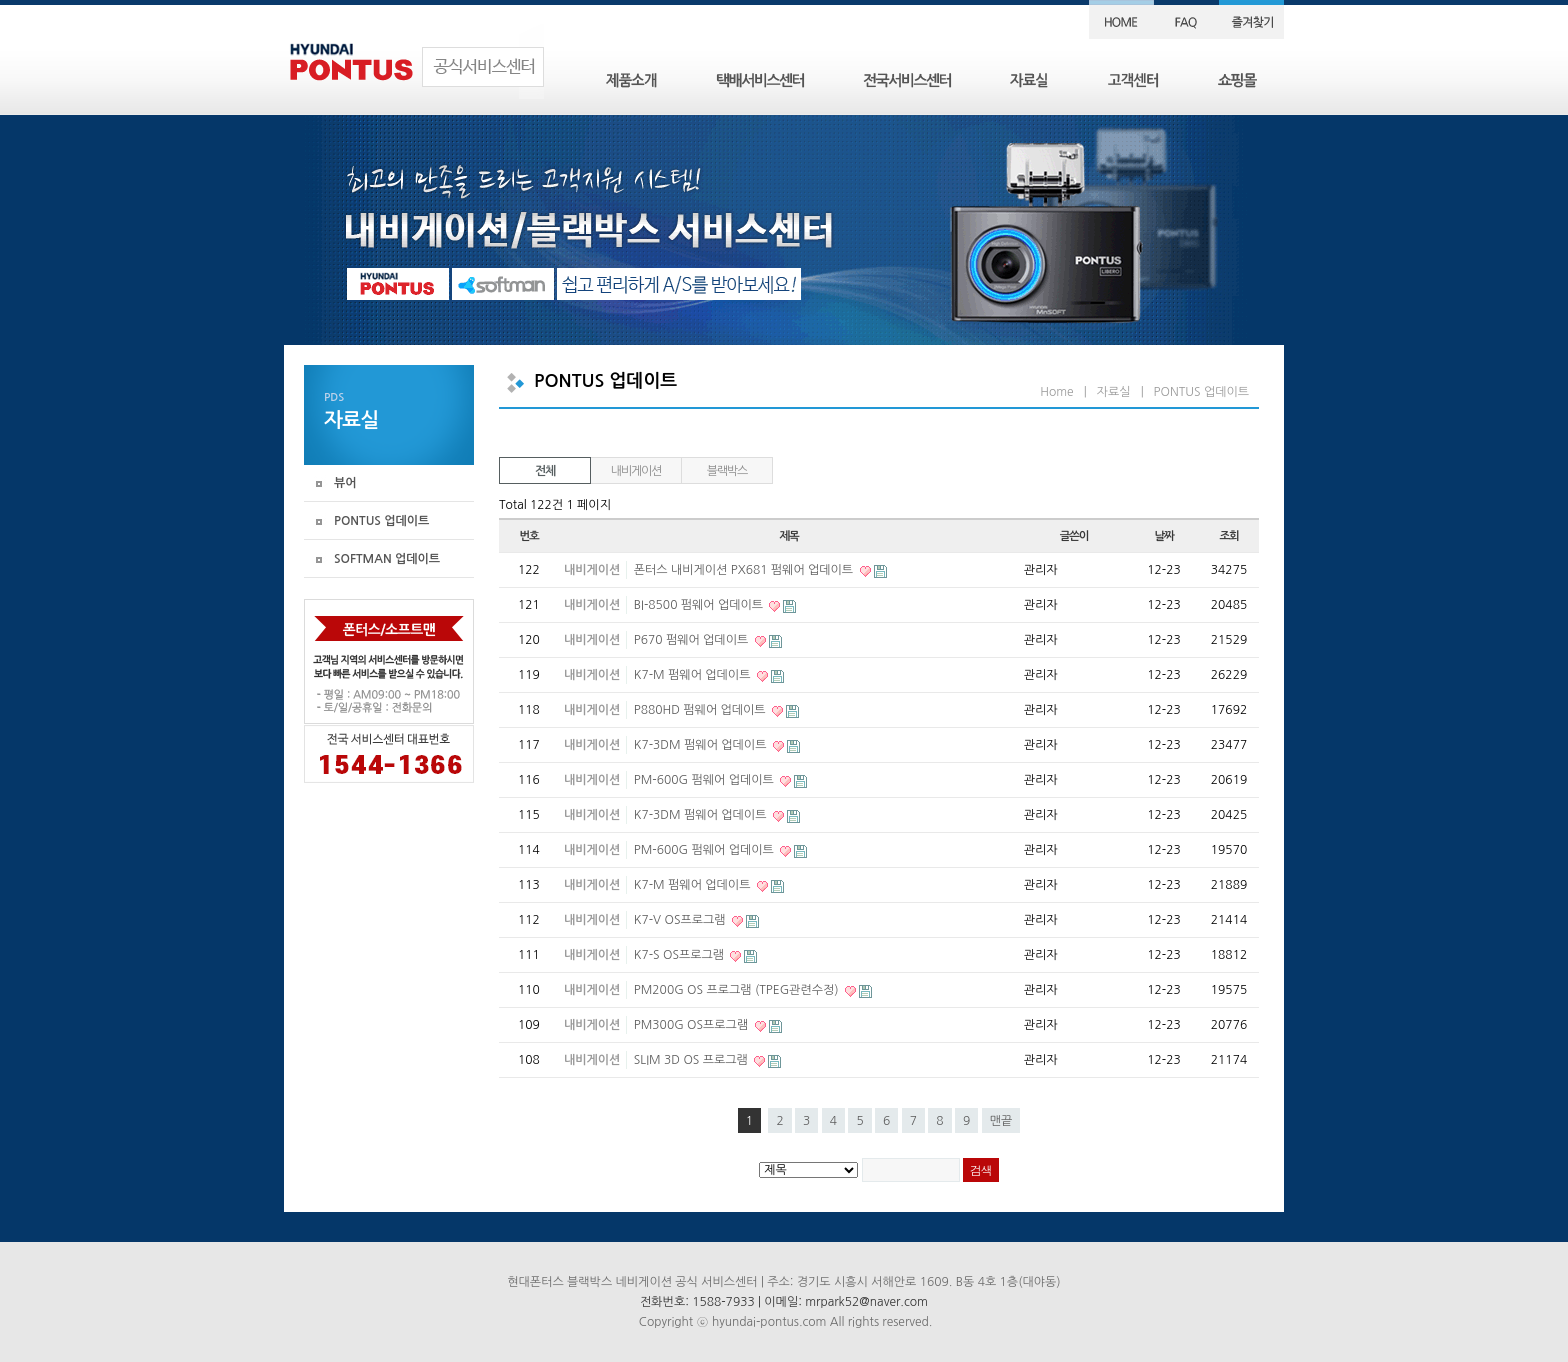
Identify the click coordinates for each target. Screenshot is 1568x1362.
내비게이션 (636, 471)
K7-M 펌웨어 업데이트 (694, 675)
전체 (545, 471)
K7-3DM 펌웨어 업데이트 (702, 745)
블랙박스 (727, 471)
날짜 (1163, 536)
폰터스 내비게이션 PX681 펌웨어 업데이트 (745, 570)
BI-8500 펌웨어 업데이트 (700, 605)
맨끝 (1001, 1121)
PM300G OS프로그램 (693, 1025)
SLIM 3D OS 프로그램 (692, 1060)
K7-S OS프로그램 (681, 955)
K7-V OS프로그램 (681, 920)
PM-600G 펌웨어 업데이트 (705, 780)
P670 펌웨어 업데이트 (693, 640)
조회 (1228, 536)
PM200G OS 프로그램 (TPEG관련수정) (738, 990)
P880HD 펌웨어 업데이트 (701, 710)
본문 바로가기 (0, 0)
